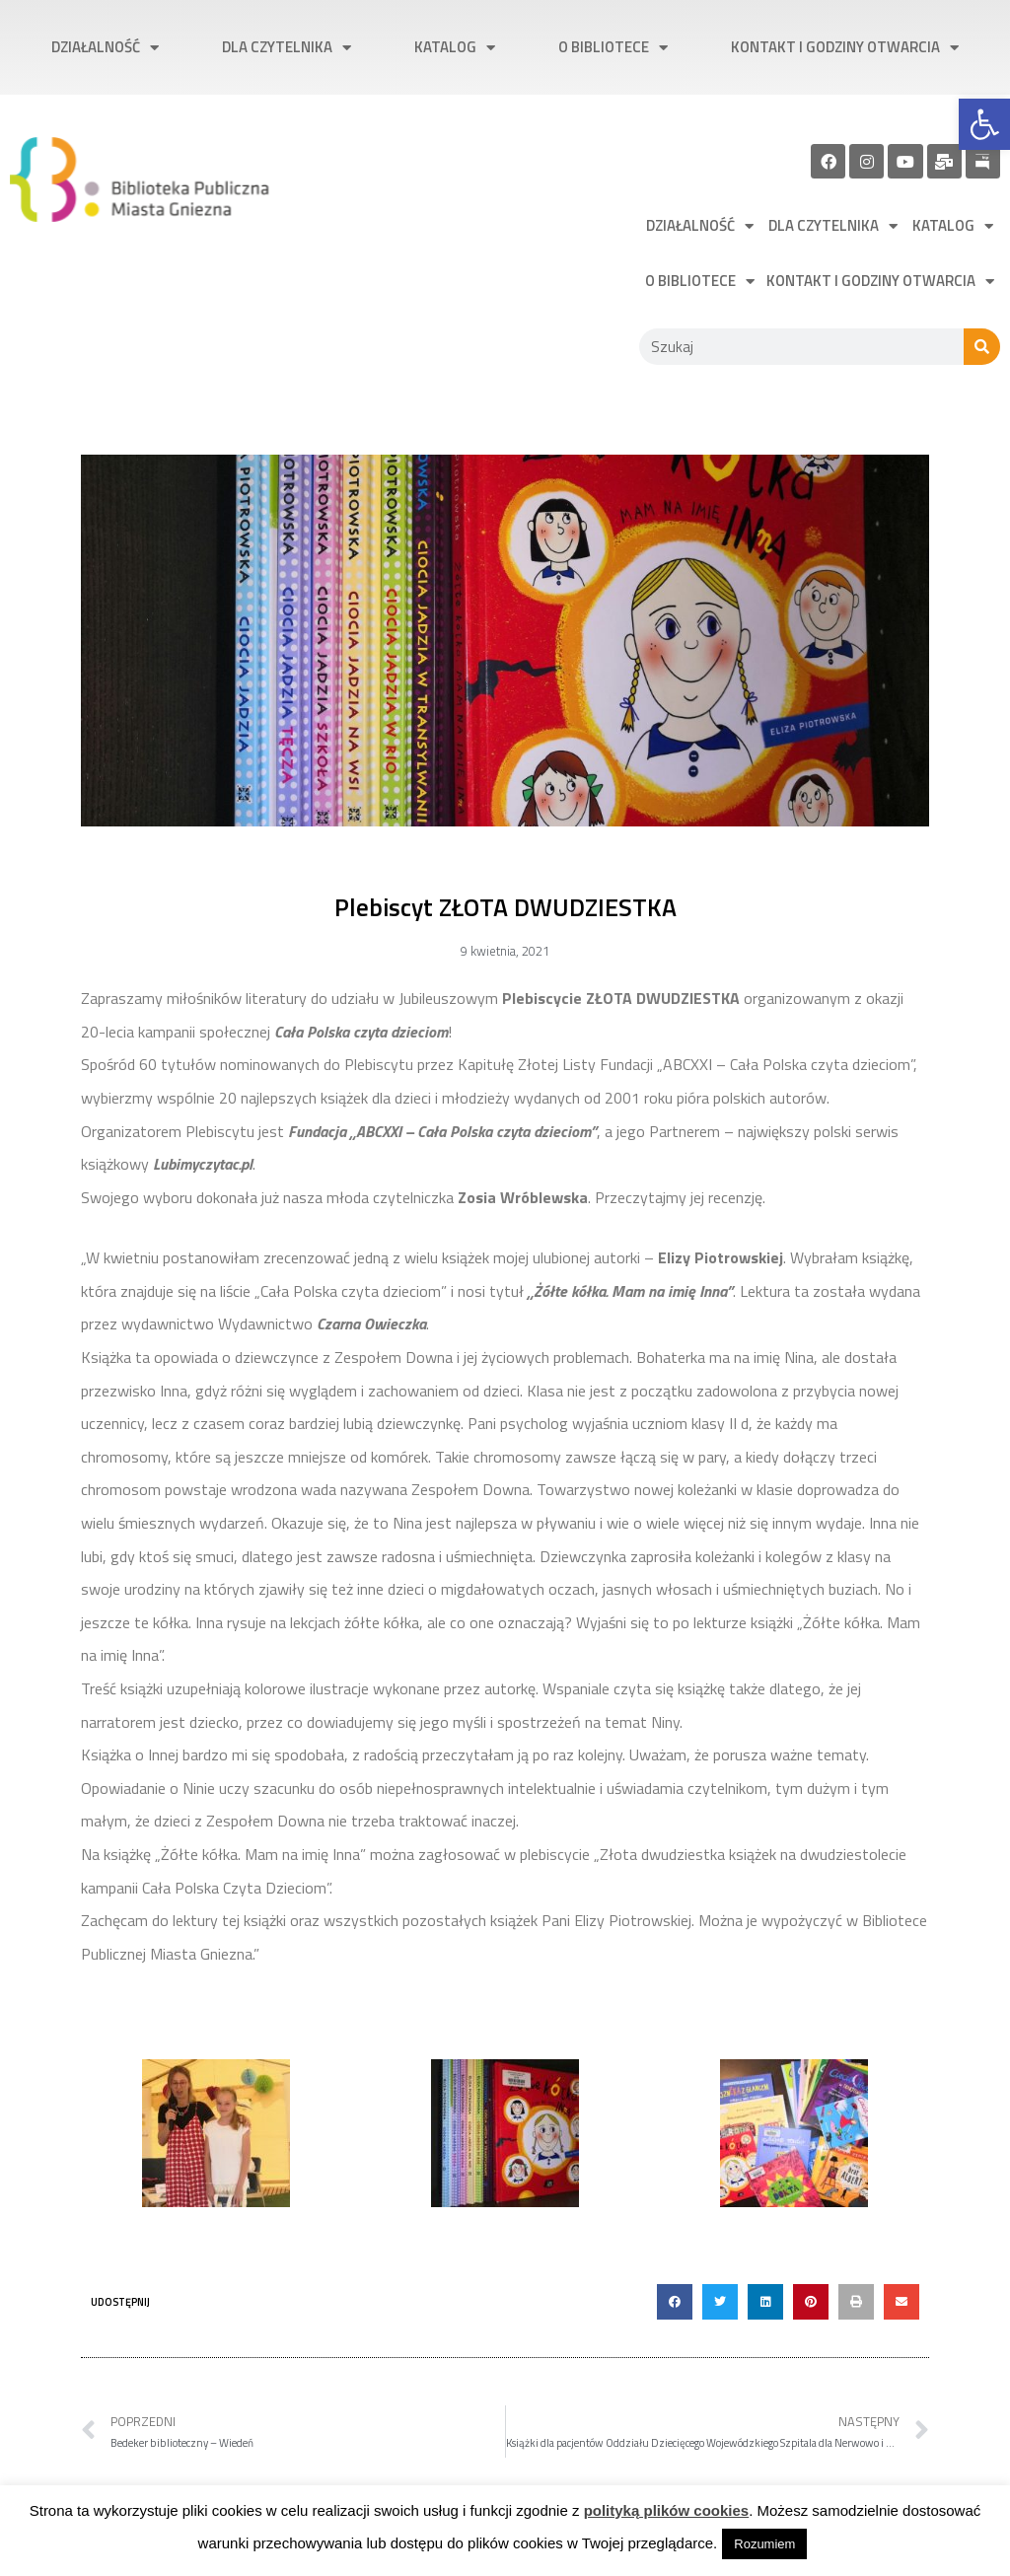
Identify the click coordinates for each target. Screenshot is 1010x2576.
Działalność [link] (105, 48)
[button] (674, 2302)
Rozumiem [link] (764, 2544)
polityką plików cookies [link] (667, 2510)
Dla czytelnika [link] (286, 48)
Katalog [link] (454, 48)
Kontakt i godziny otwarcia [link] (845, 48)
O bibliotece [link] (613, 48)
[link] (984, 124)
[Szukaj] (982, 346)
